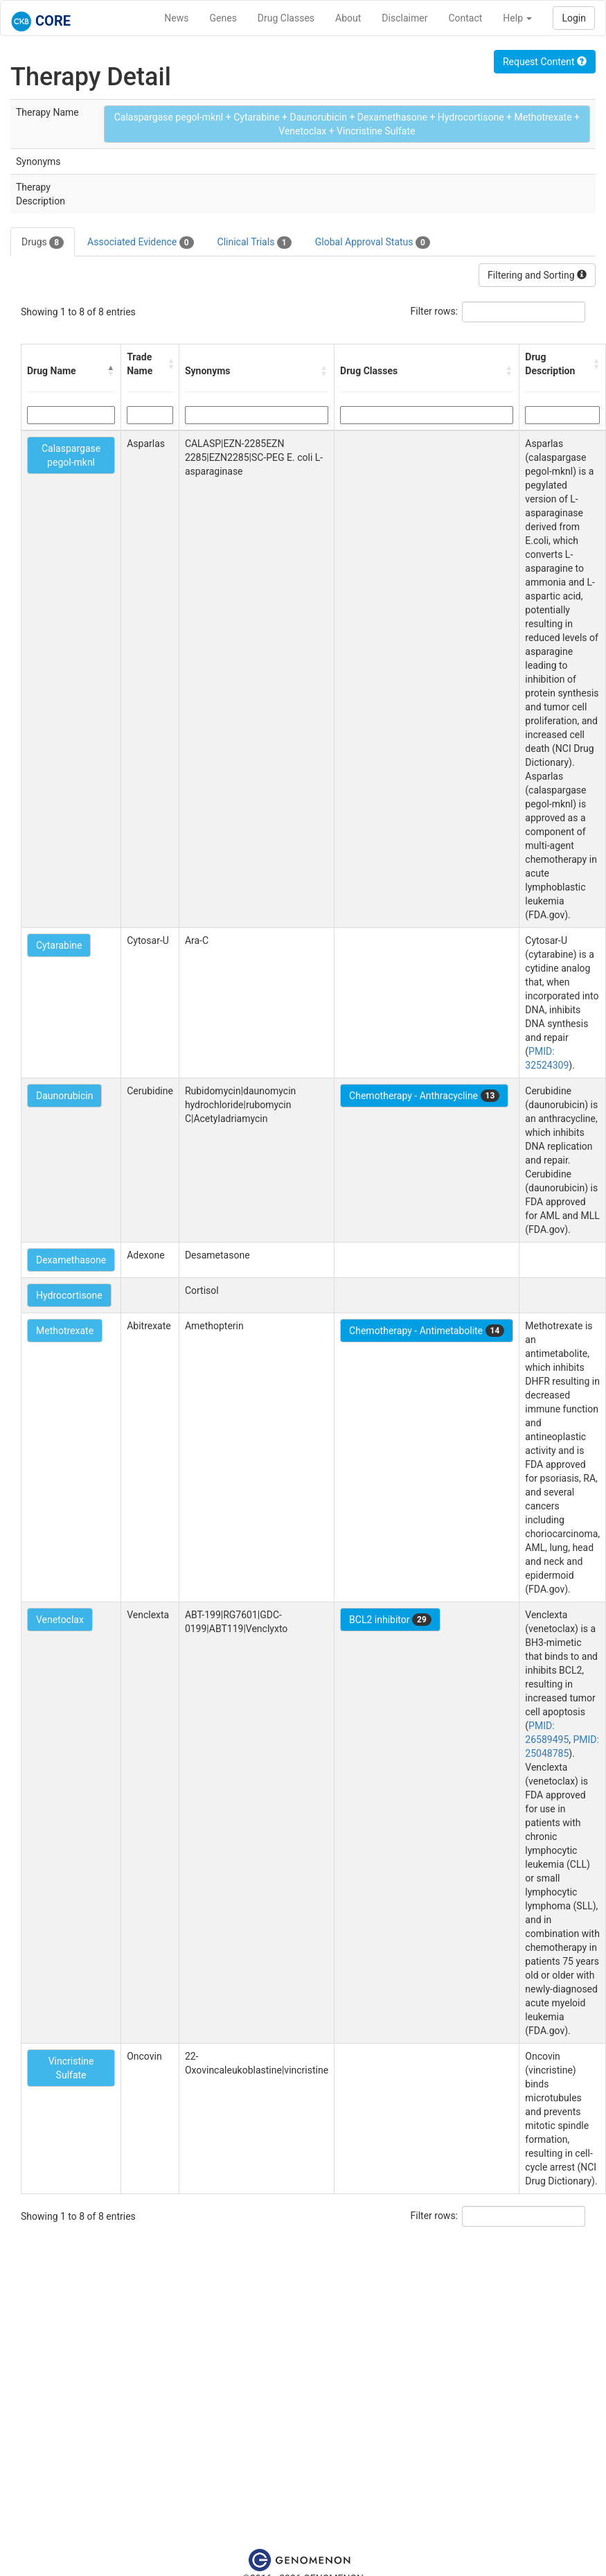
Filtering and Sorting (537, 275)
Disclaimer (404, 18)
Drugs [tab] (42, 242)
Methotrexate (64, 1330)
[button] (111, 371)
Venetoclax (60, 1619)
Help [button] (517, 18)
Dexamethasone (71, 1259)
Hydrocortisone (69, 1295)
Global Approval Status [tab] (372, 242)
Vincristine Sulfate (71, 2068)
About (348, 18)
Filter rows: (434, 311)
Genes (223, 18)
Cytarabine (59, 945)
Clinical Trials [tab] (254, 242)
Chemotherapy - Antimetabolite (426, 1330)
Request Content (545, 61)
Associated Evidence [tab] (140, 242)
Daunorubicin (64, 1095)
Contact (465, 18)
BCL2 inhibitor (390, 1619)
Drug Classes (286, 18)
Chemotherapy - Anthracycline (424, 1095)
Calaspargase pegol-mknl (71, 455)
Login (574, 18)
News (176, 18)
